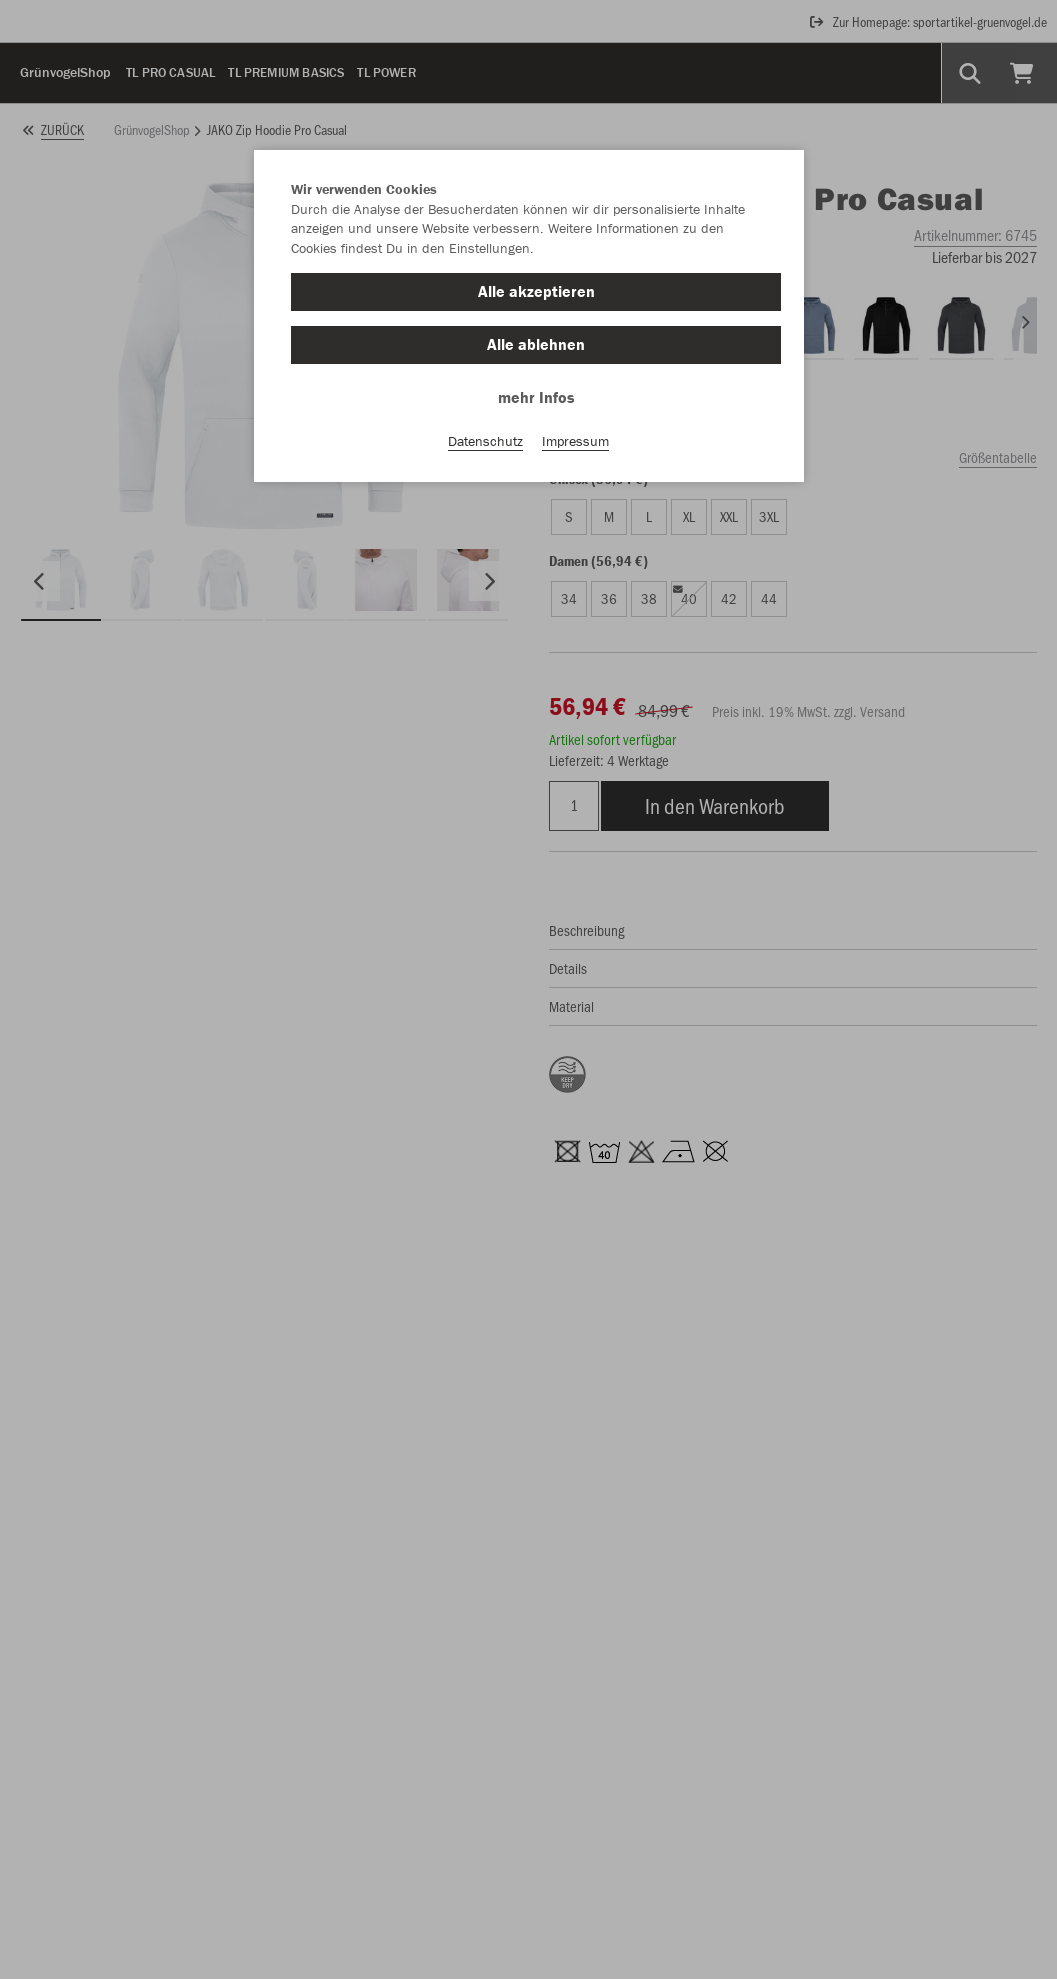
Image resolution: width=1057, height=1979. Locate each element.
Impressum (575, 441)
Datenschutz (485, 441)
